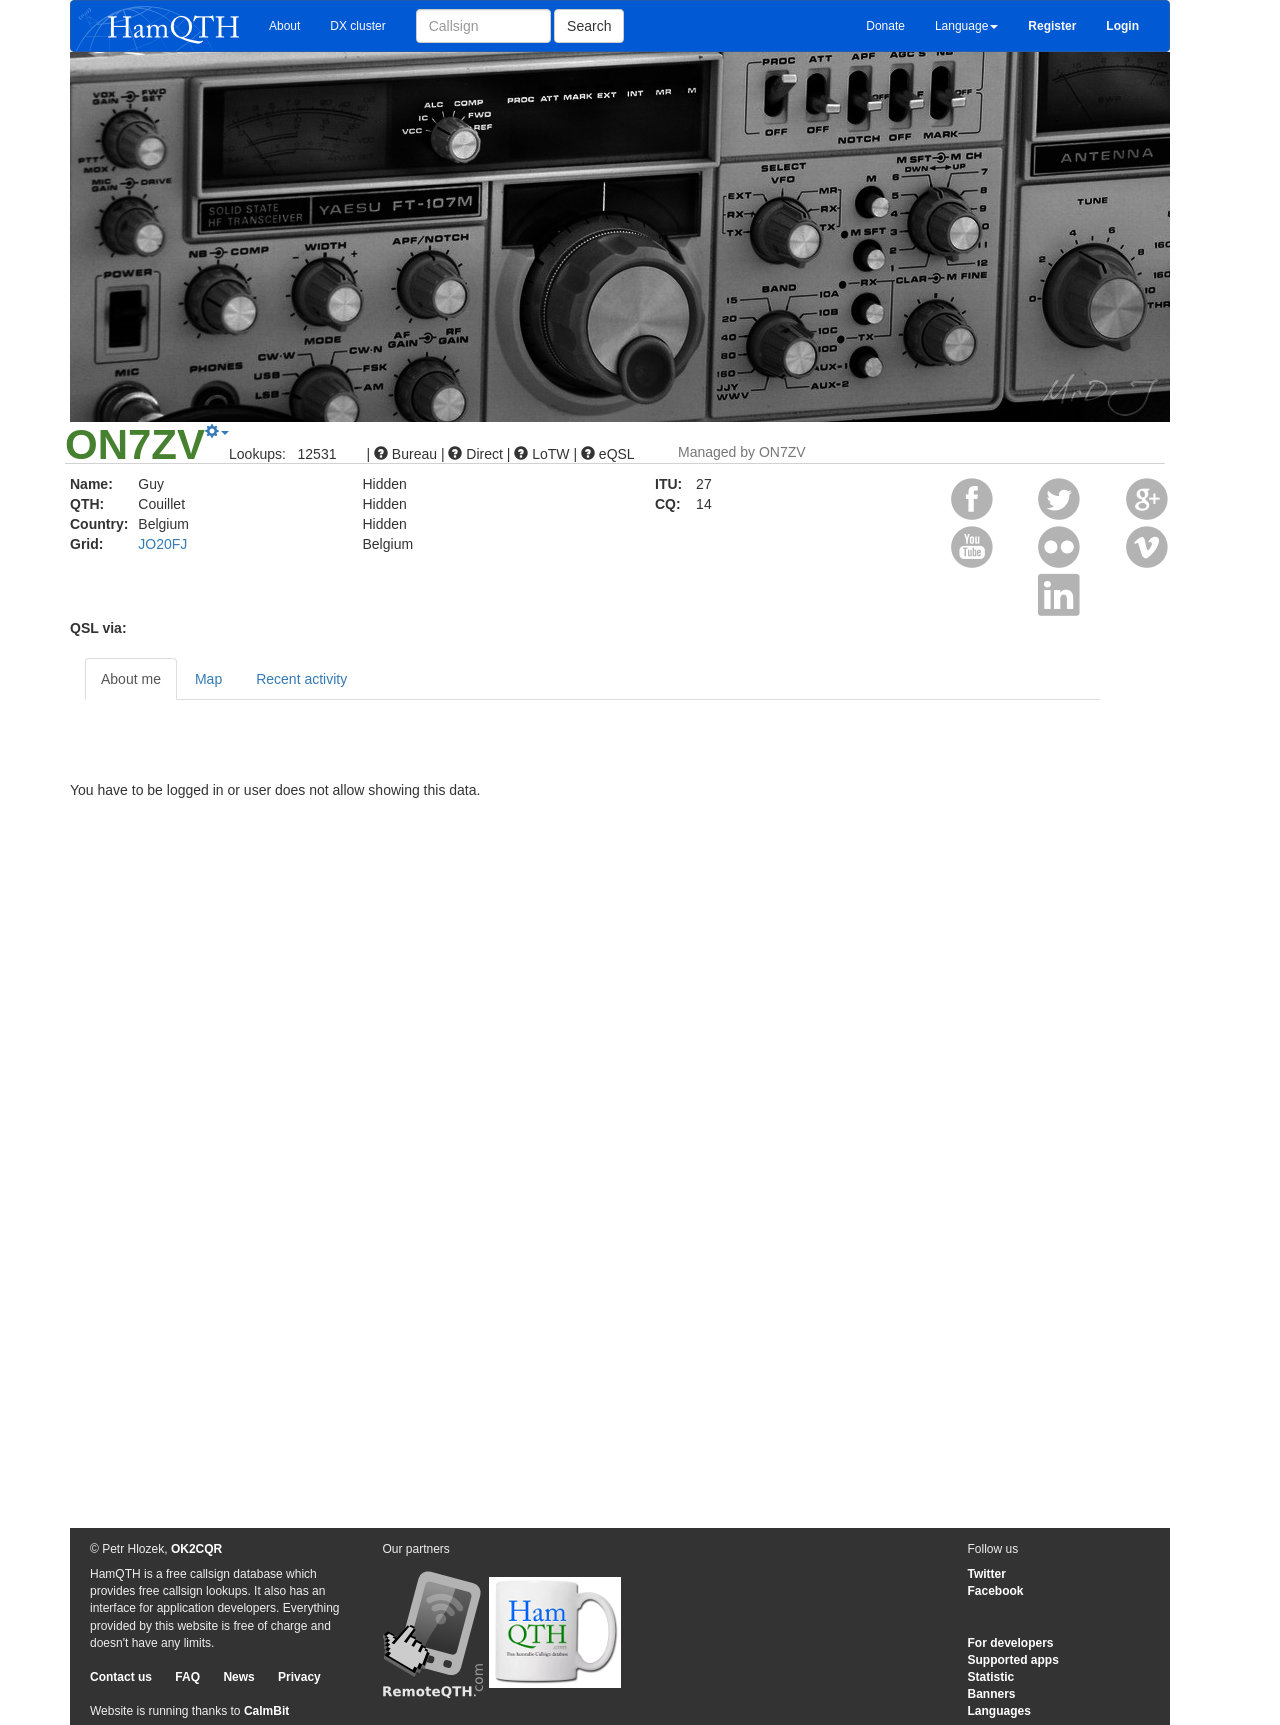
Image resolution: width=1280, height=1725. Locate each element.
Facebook (996, 1591)
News (238, 1677)
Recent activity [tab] (301, 679)
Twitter (987, 1574)
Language (966, 26)
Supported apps (1013, 1660)
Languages (999, 1711)
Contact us (121, 1677)
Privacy (299, 1677)
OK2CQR (196, 1549)
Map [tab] (208, 679)
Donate (885, 26)
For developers (1011, 1643)
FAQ (187, 1677)
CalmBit (266, 1711)
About (284, 26)
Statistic (991, 1677)
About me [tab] (131, 679)
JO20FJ (162, 544)
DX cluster (357, 26)
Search (589, 26)
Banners (992, 1694)
